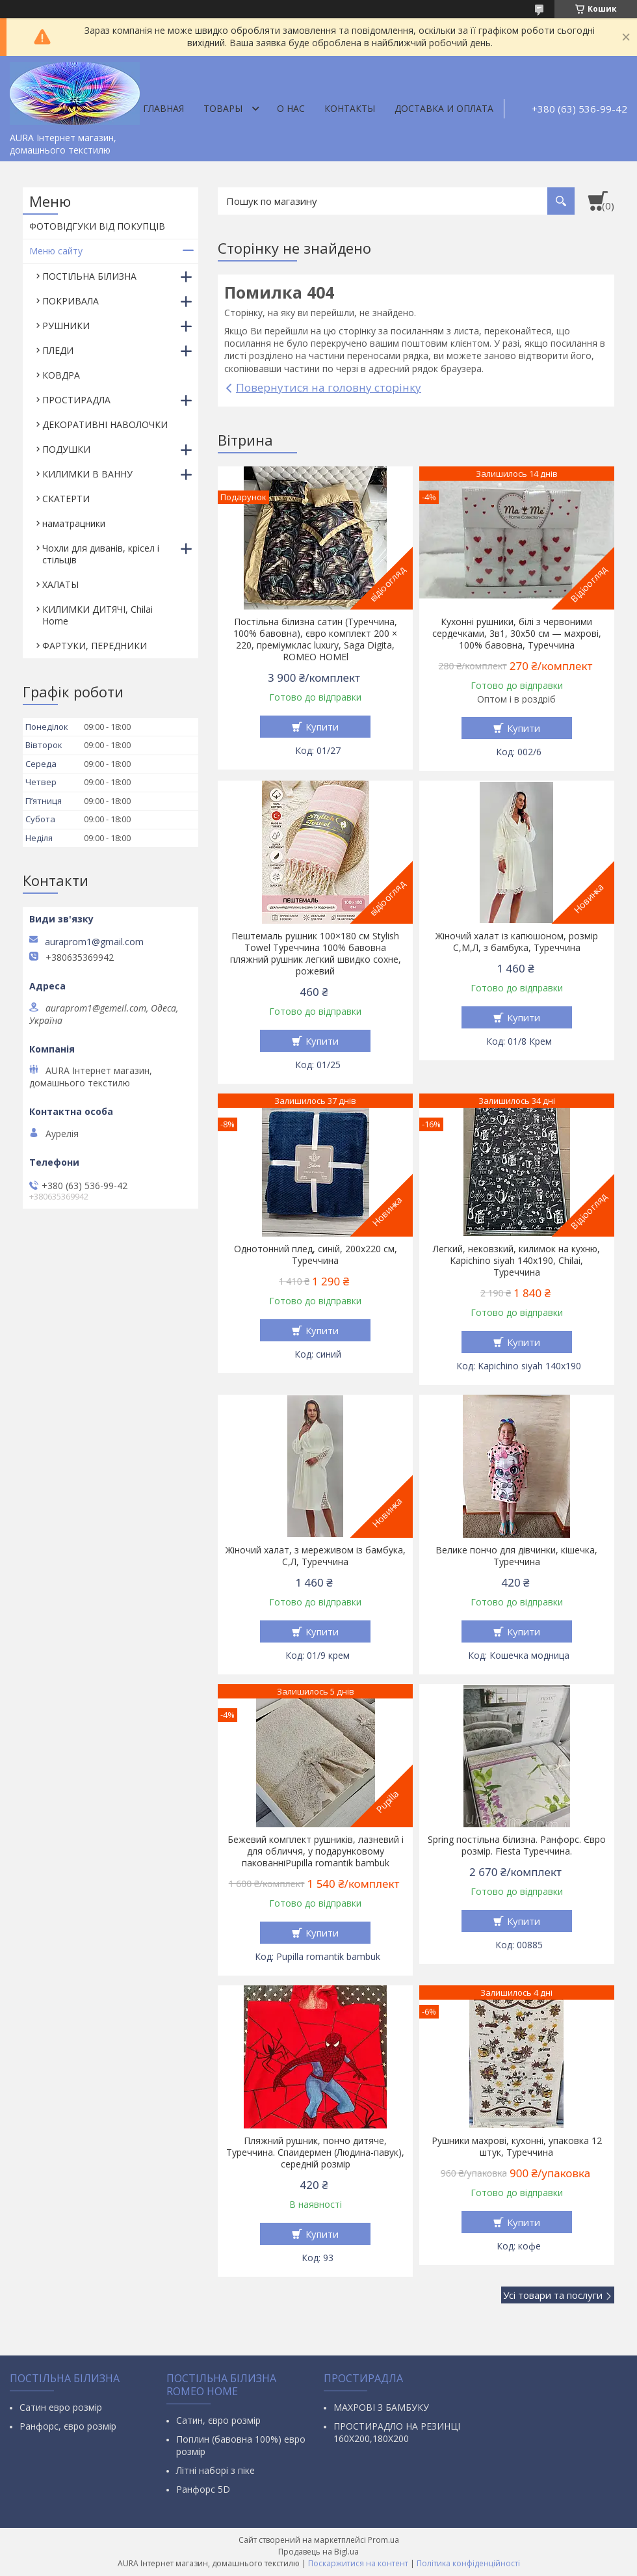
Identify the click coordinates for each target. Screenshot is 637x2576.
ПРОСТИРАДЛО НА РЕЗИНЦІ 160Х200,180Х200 (396, 2432)
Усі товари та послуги (553, 2294)
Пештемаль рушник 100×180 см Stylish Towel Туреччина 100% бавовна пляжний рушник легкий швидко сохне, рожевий (315, 953)
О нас (291, 108)
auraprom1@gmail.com (94, 942)
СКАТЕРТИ (66, 498)
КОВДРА (61, 375)
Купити (322, 726)
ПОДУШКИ (66, 449)
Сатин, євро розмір (218, 2420)
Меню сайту (56, 251)
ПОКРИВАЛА (70, 301)
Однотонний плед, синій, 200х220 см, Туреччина (315, 1255)
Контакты (349, 108)
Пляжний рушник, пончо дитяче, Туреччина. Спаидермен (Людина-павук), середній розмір (315, 2152)
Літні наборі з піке (215, 2470)
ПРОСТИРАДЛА (76, 400)
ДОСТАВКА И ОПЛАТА (444, 108)
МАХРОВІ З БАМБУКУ (381, 2407)
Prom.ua (383, 2539)
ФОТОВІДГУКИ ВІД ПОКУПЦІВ (97, 226)
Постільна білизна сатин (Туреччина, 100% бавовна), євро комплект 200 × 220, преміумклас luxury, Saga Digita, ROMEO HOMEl (315, 639)
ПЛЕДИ (57, 350)
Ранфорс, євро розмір (68, 2426)
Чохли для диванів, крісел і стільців (100, 554)
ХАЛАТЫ (60, 584)
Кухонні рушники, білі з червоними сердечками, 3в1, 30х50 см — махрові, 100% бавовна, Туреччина (516, 633)
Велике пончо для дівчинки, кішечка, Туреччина (516, 1556)
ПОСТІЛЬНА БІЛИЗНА (89, 276)
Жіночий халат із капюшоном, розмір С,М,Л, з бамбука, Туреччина (517, 942)
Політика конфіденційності (468, 2563)
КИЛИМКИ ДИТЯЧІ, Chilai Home (97, 615)
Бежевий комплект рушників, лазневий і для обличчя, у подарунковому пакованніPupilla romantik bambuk (316, 1851)
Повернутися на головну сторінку (328, 387)
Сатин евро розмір (61, 2407)
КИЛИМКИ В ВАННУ (87, 474)
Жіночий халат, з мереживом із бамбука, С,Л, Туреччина (316, 1556)
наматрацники (73, 523)
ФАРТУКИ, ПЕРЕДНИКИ (94, 645)
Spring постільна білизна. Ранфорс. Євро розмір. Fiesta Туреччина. (517, 1845)
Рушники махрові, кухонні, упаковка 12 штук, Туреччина (517, 2146)
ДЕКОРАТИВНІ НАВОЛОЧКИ (105, 424)
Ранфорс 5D (203, 2489)
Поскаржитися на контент (358, 2563)
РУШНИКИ (66, 325)
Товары (222, 108)
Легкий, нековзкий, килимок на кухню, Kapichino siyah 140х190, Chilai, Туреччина (516, 1260)
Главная (163, 108)
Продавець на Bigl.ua (318, 2551)
